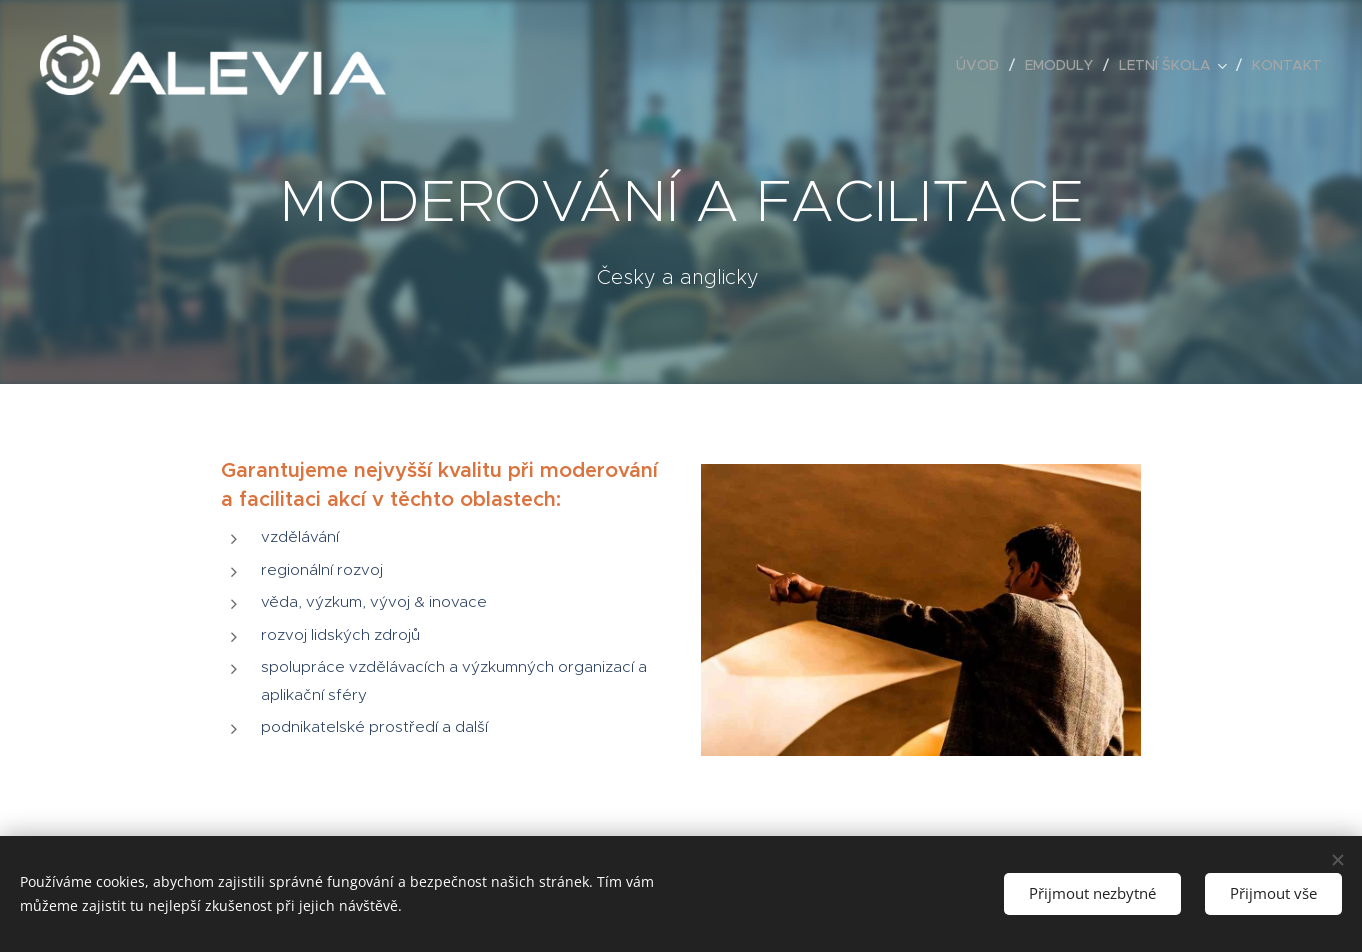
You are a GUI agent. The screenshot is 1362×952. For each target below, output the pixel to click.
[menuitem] (983, 65)
